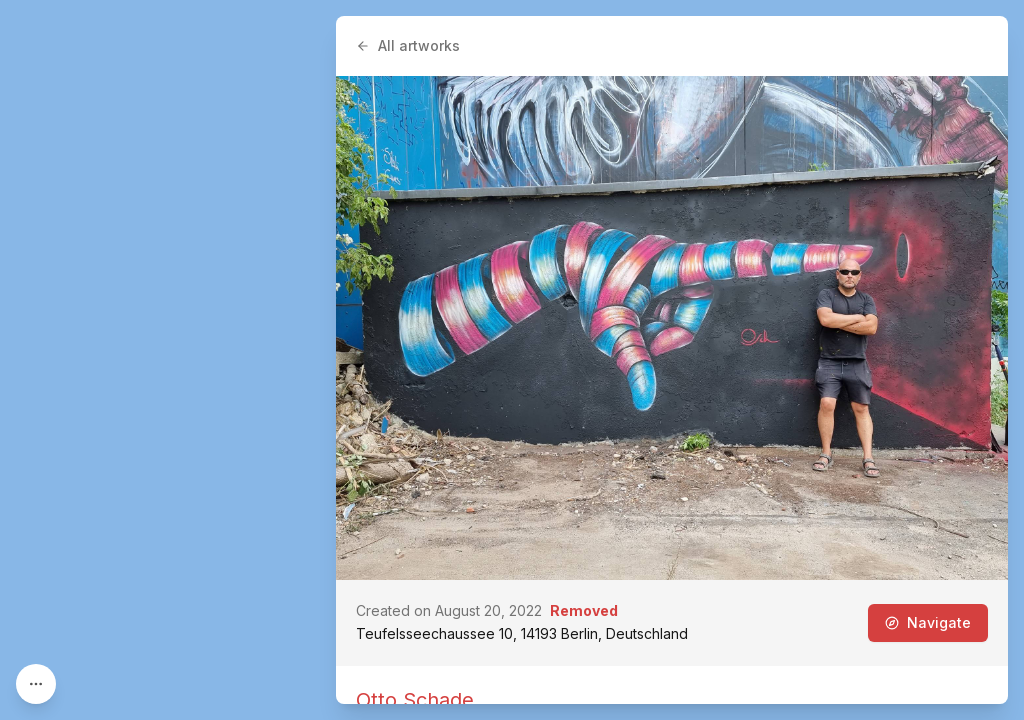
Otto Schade (415, 700)
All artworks (408, 45)
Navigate (928, 622)
